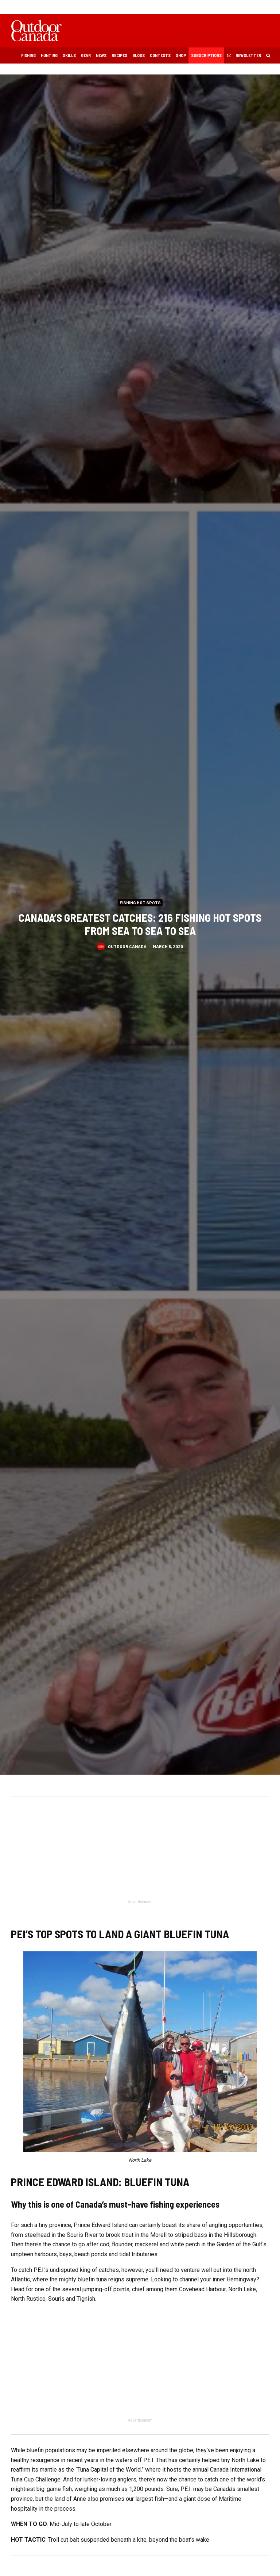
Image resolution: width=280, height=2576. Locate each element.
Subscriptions (206, 55)
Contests (160, 55)
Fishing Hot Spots (140, 902)
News (101, 55)
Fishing (28, 55)
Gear (86, 55)
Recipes (119, 55)
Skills (69, 55)
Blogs (138, 55)
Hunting (49, 55)
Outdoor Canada (127, 946)
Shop (181, 55)
